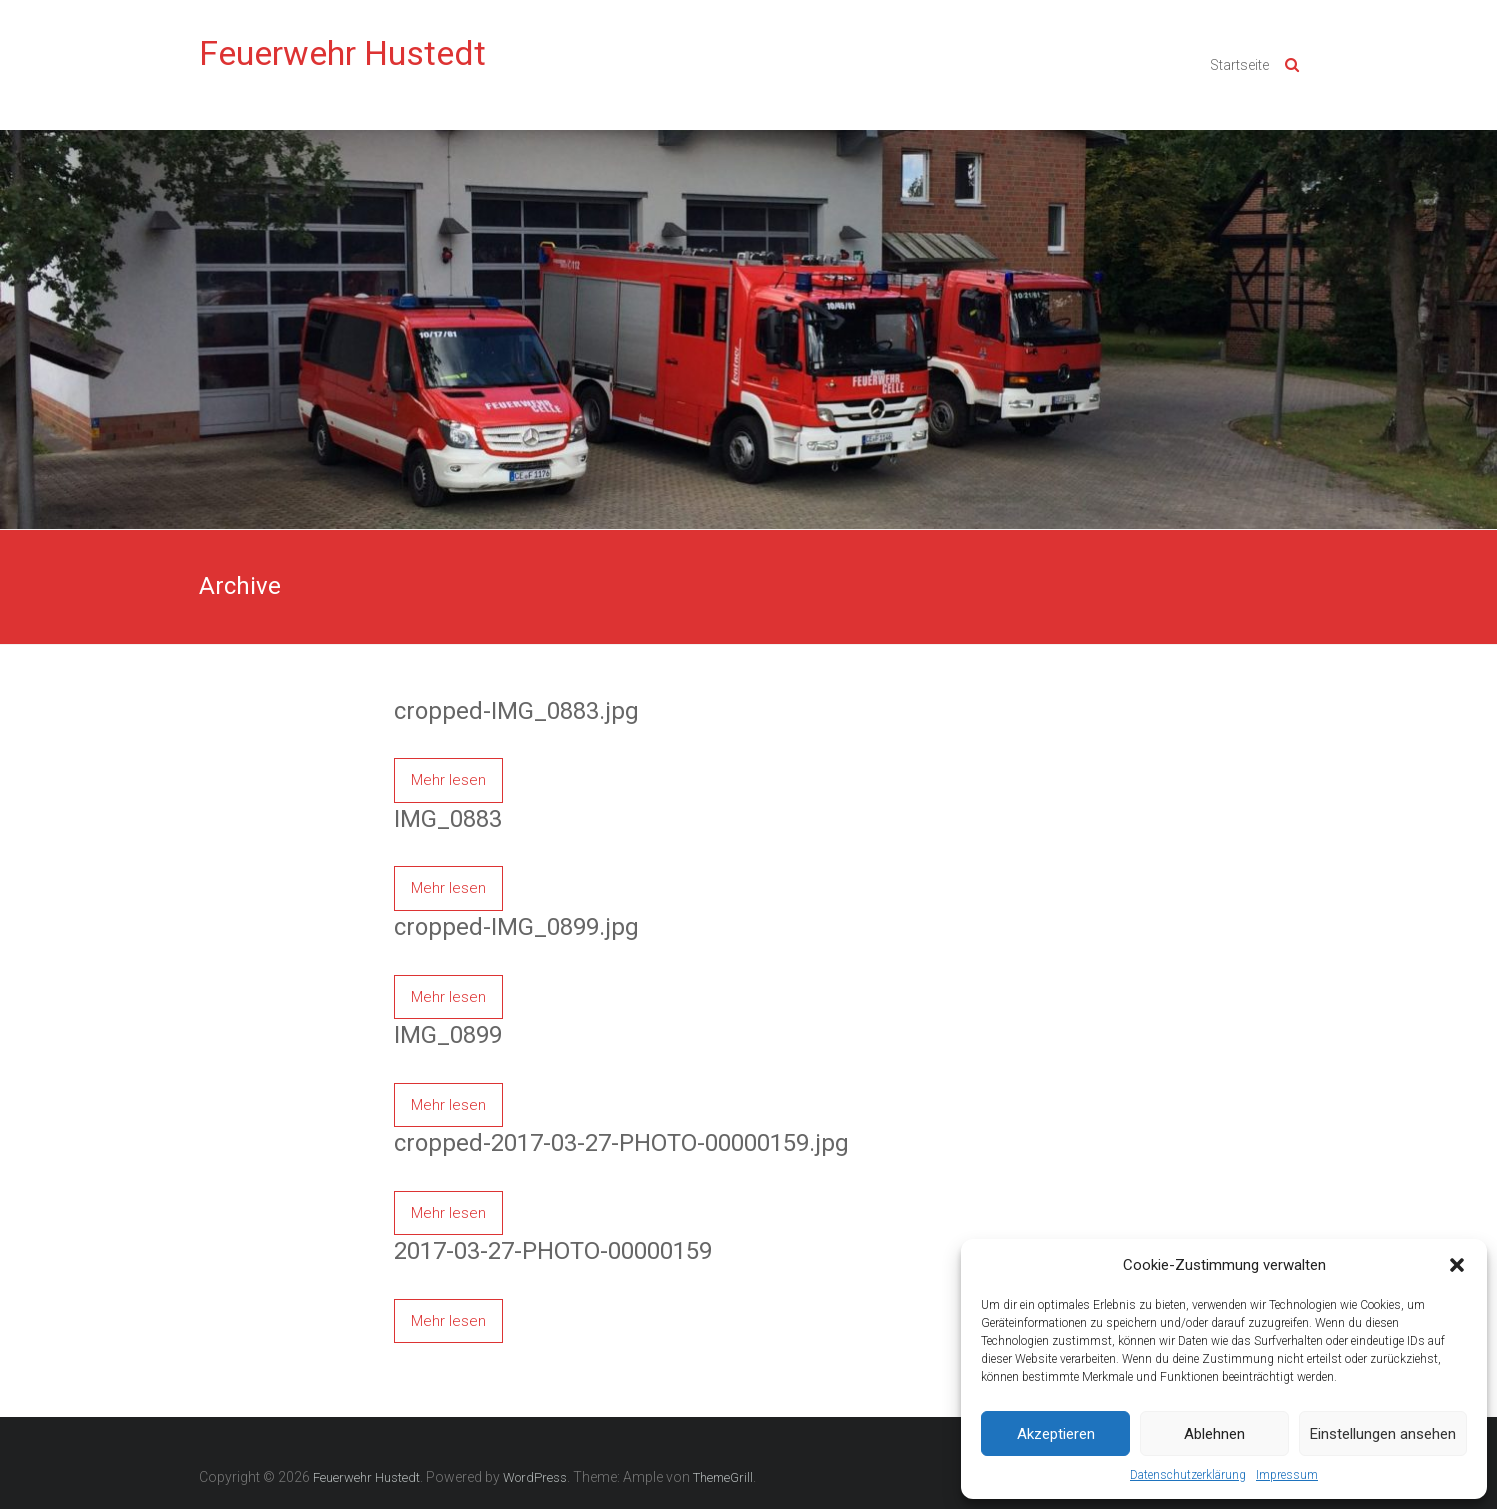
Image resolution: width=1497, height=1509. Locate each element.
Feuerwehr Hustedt (342, 53)
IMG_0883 (448, 819)
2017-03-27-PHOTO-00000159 (553, 1251)
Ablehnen (1214, 1434)
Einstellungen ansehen (1383, 1434)
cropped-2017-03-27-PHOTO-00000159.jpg (621, 1143)
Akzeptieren (1056, 1434)
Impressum (1287, 1475)
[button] (1457, 1265)
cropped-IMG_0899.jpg (516, 927)
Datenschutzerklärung (1188, 1475)
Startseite (1239, 65)
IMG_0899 (448, 1035)
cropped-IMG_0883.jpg (516, 711)
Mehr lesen (448, 780)
